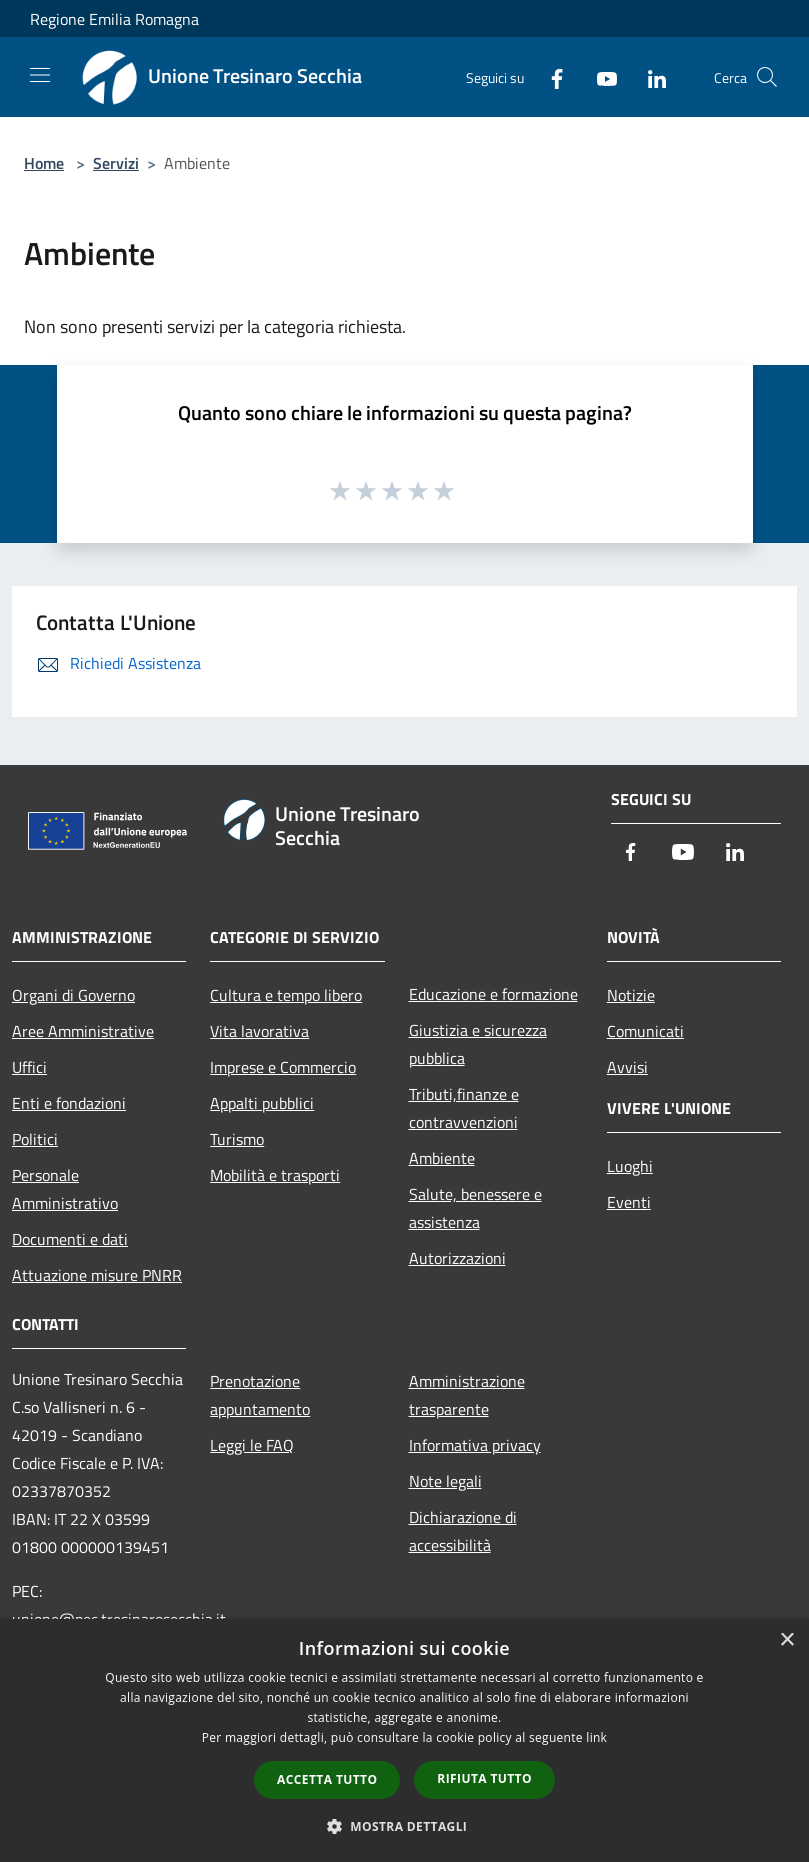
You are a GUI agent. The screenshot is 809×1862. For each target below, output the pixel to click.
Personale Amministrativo (65, 1189)
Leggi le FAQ (252, 1445)
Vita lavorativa (259, 1031)
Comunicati (645, 1031)
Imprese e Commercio (283, 1067)
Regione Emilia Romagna (114, 19)
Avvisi (627, 1067)
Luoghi (630, 1166)
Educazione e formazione (493, 994)
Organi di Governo (73, 995)
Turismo (237, 1139)
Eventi (629, 1202)
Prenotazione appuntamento (260, 1395)
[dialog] (404, 1740)
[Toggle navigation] (40, 75)
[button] (405, 1826)
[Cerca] (767, 77)
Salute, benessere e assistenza (475, 1208)
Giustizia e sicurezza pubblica (478, 1044)
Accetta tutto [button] (327, 1779)
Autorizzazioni (457, 1258)
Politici (35, 1139)
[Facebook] (549, 76)
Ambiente (442, 1158)
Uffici (29, 1067)
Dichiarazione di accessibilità (463, 1531)
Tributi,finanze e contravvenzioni (464, 1108)
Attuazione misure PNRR (97, 1275)
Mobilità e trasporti (275, 1175)
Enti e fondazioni (69, 1103)
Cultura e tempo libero (286, 995)
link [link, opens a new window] (596, 1737)
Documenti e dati (70, 1239)
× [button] (786, 1640)
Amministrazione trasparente (467, 1395)
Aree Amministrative (83, 1031)
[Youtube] (599, 76)
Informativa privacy (475, 1445)
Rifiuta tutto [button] (484, 1778)
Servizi (116, 163)
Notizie (631, 995)
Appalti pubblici (262, 1103)
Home (44, 163)
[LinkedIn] (649, 76)
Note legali (445, 1481)
